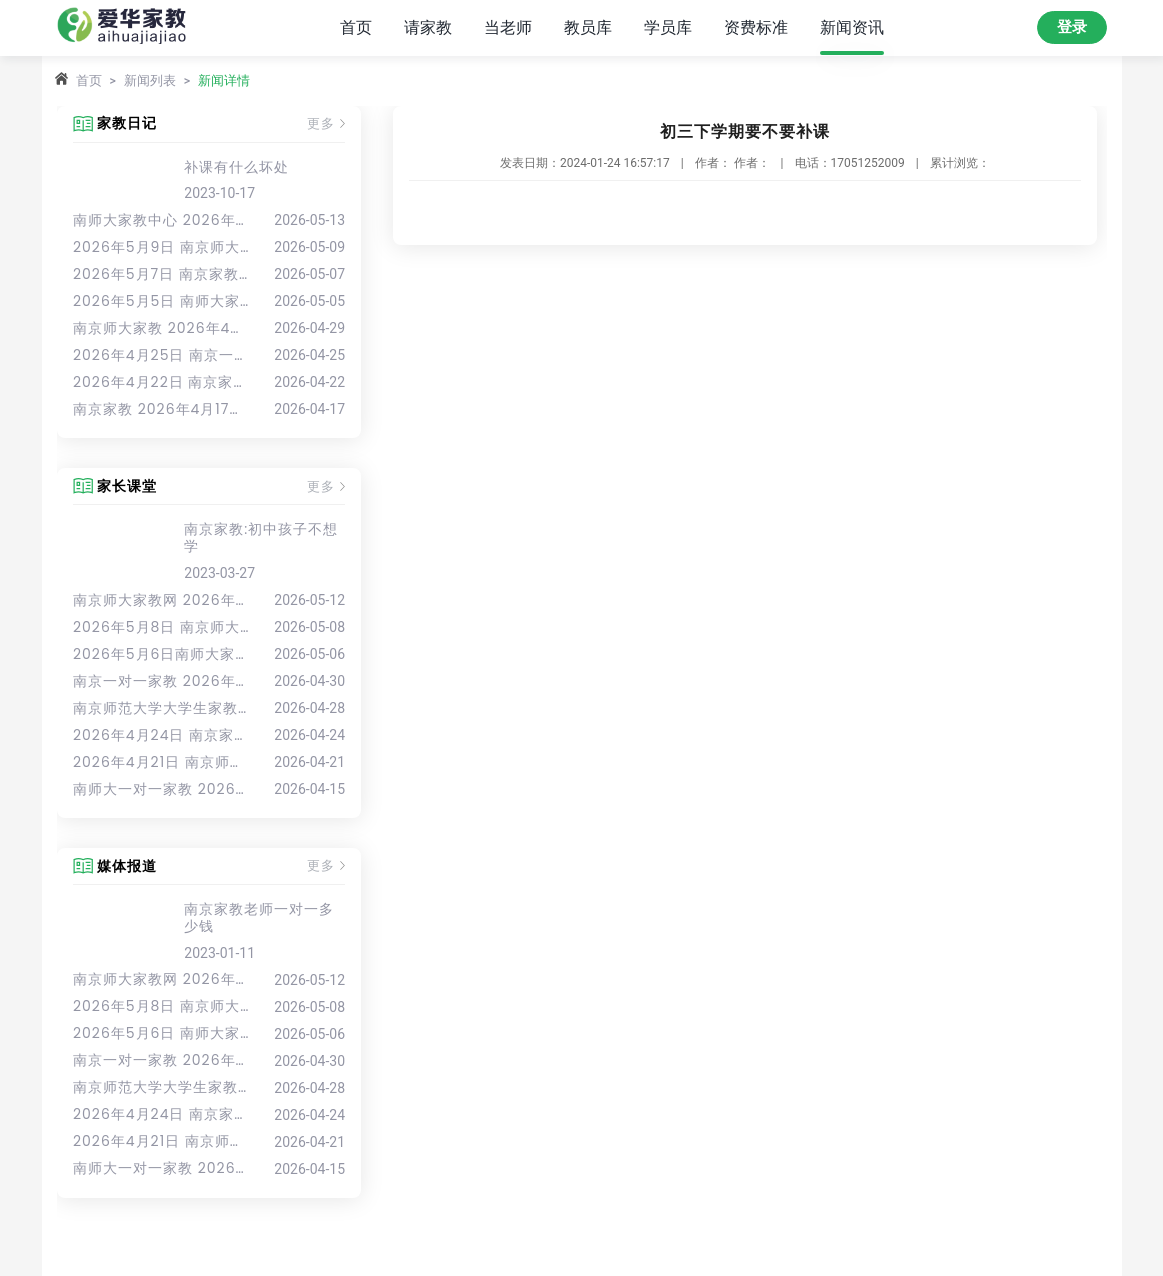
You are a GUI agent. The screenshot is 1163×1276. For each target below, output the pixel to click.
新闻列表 (150, 80)
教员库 (588, 27)
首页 (356, 27)
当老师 (508, 27)
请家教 (428, 27)
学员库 (668, 27)
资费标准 (756, 27)
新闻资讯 (852, 27)
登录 (1072, 27)
